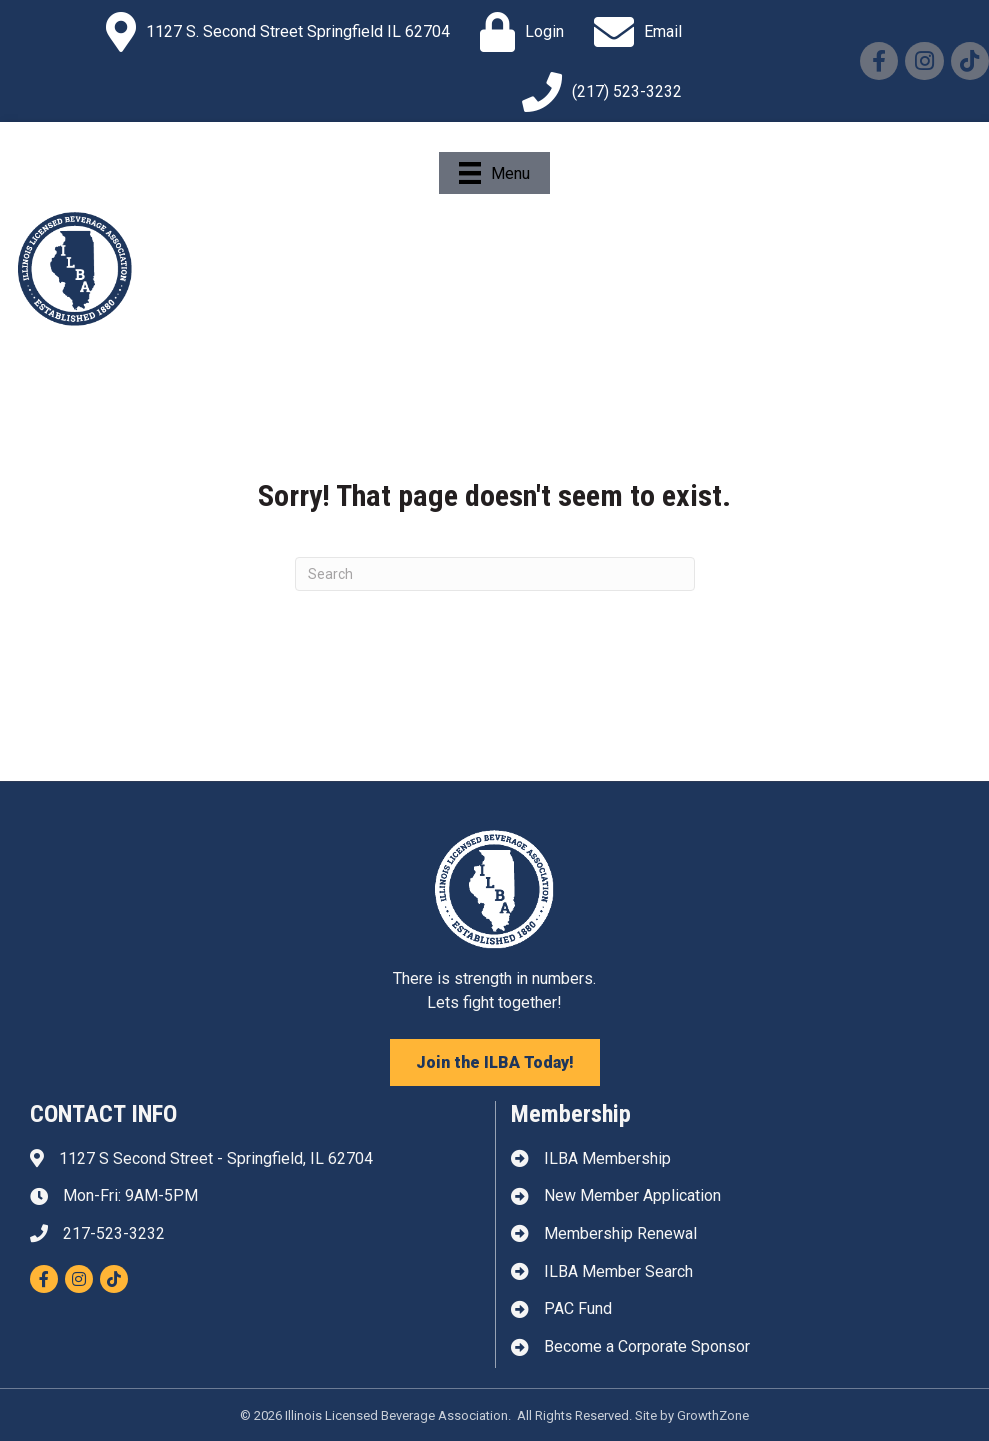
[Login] (517, 32)
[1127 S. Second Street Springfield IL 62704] (273, 32)
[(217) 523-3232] (597, 92)
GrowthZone (713, 1415)
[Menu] (494, 173)
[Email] (633, 32)
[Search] (495, 574)
